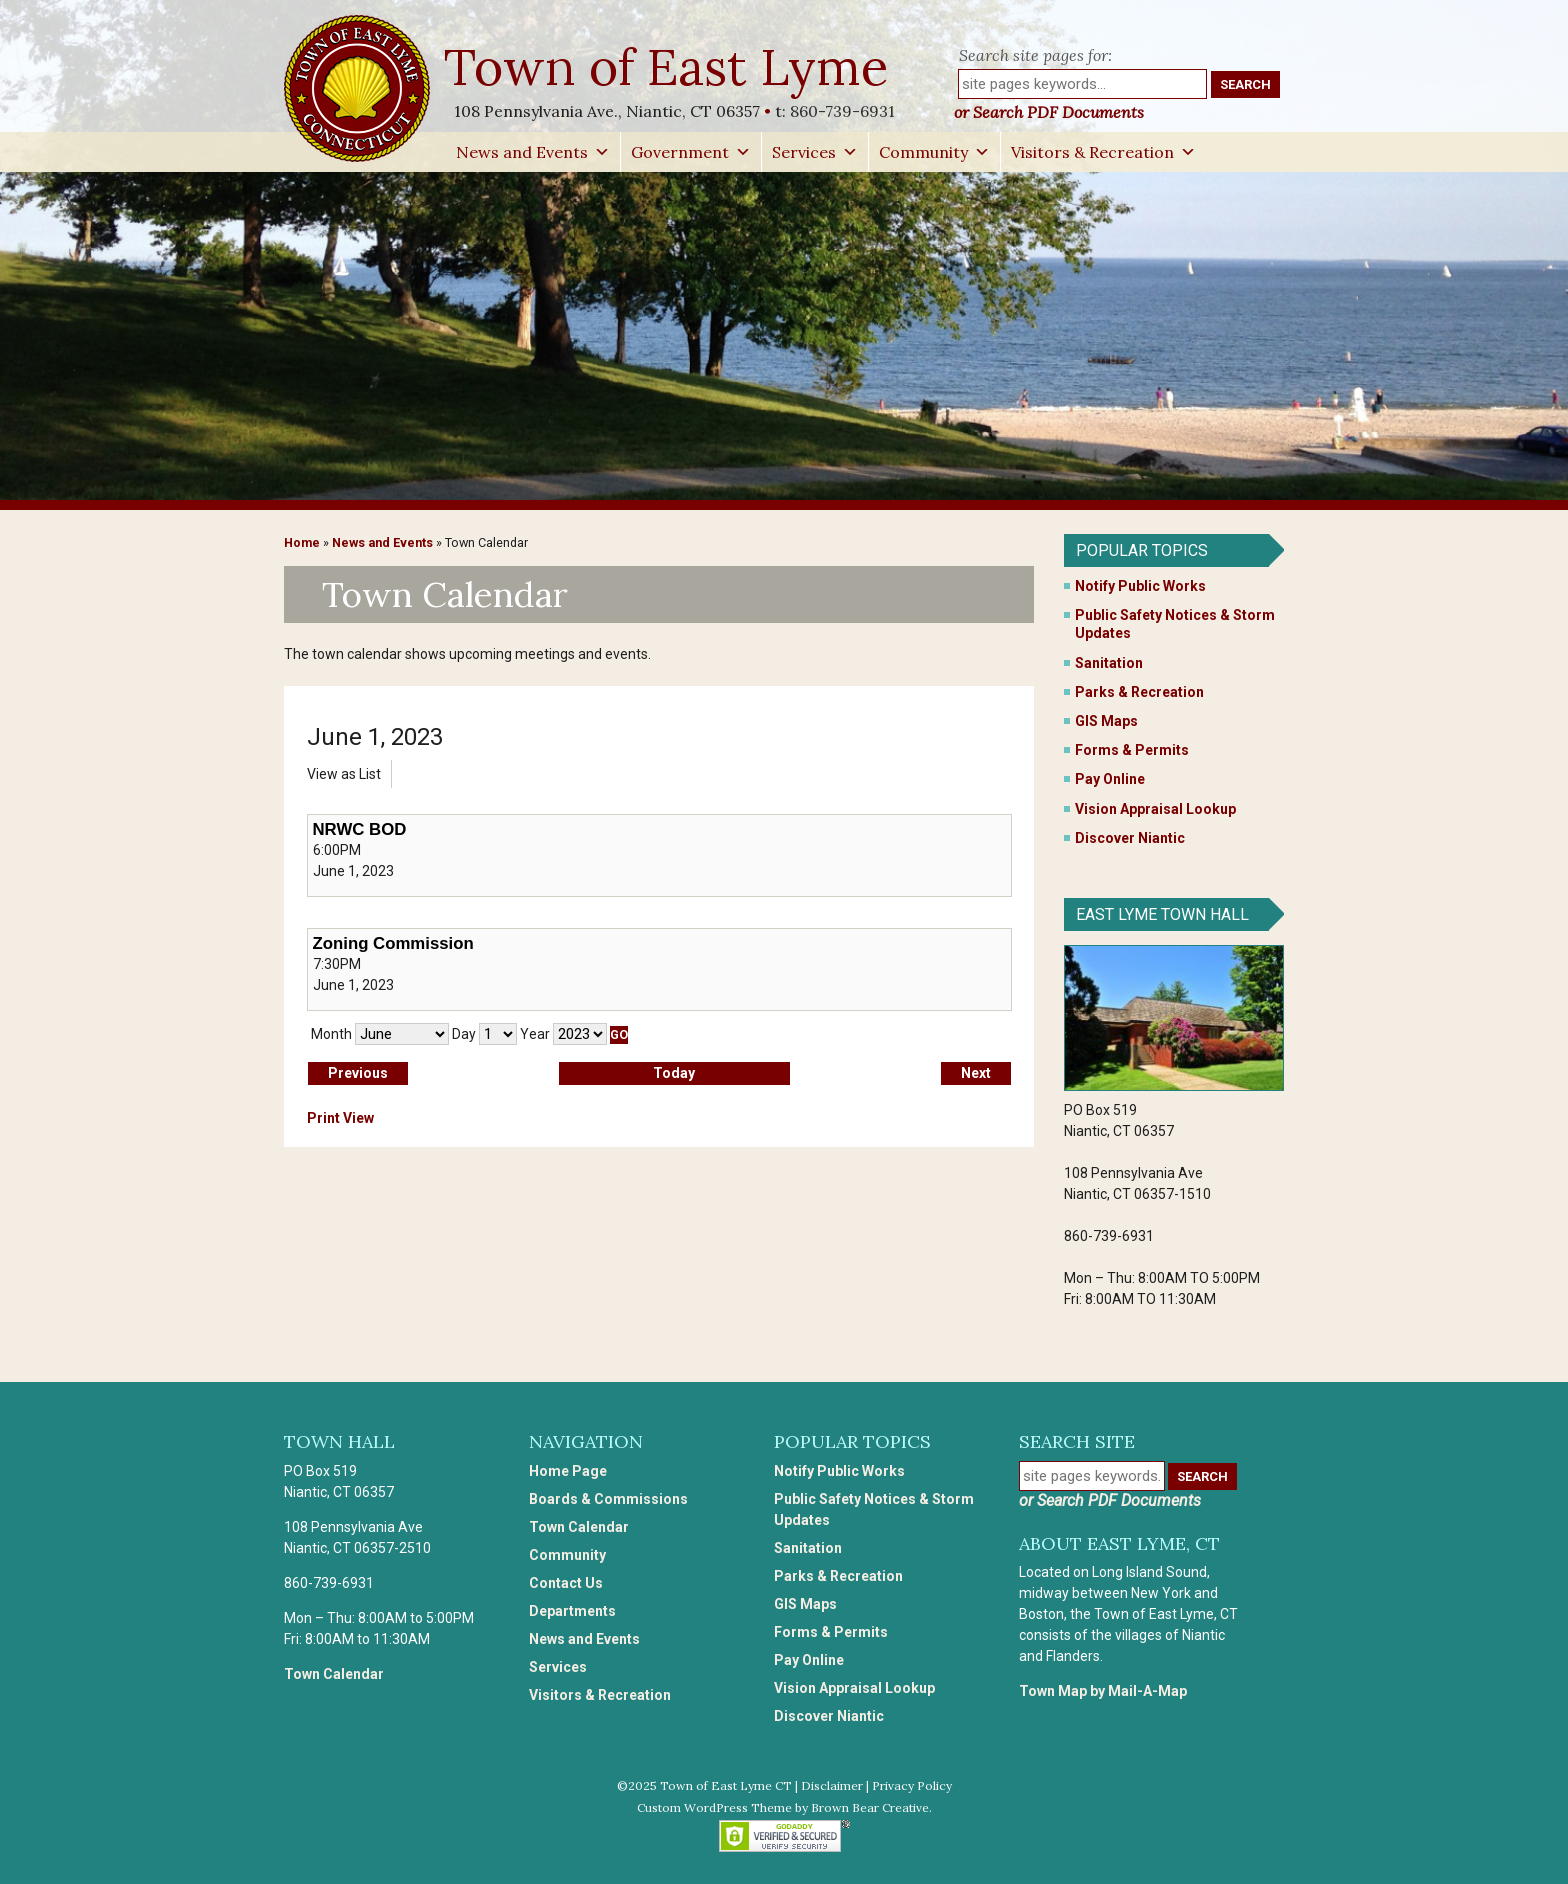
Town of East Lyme (668, 67)
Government (691, 152)
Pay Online (1110, 779)
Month (331, 1034)
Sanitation (1109, 663)
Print (340, 1118)
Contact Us (566, 1583)
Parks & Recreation (1139, 692)
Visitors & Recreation (1103, 152)
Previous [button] (358, 1073)
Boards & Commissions (608, 1499)
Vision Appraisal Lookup (1155, 809)
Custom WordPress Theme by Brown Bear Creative (783, 1807)
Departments (572, 1611)
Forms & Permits (1132, 750)
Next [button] (976, 1073)
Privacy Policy (912, 1785)
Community (934, 152)
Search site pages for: (1035, 55)
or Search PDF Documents (1049, 112)
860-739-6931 (842, 111)
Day (464, 1034)
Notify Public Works (1140, 586)
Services (815, 152)
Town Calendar (334, 1674)
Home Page (568, 1471)
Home (302, 542)
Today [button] (674, 1073)
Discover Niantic (1130, 838)
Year (535, 1034)
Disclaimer (832, 1785)
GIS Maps (1106, 721)
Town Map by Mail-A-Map (1103, 1691)
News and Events (533, 152)
